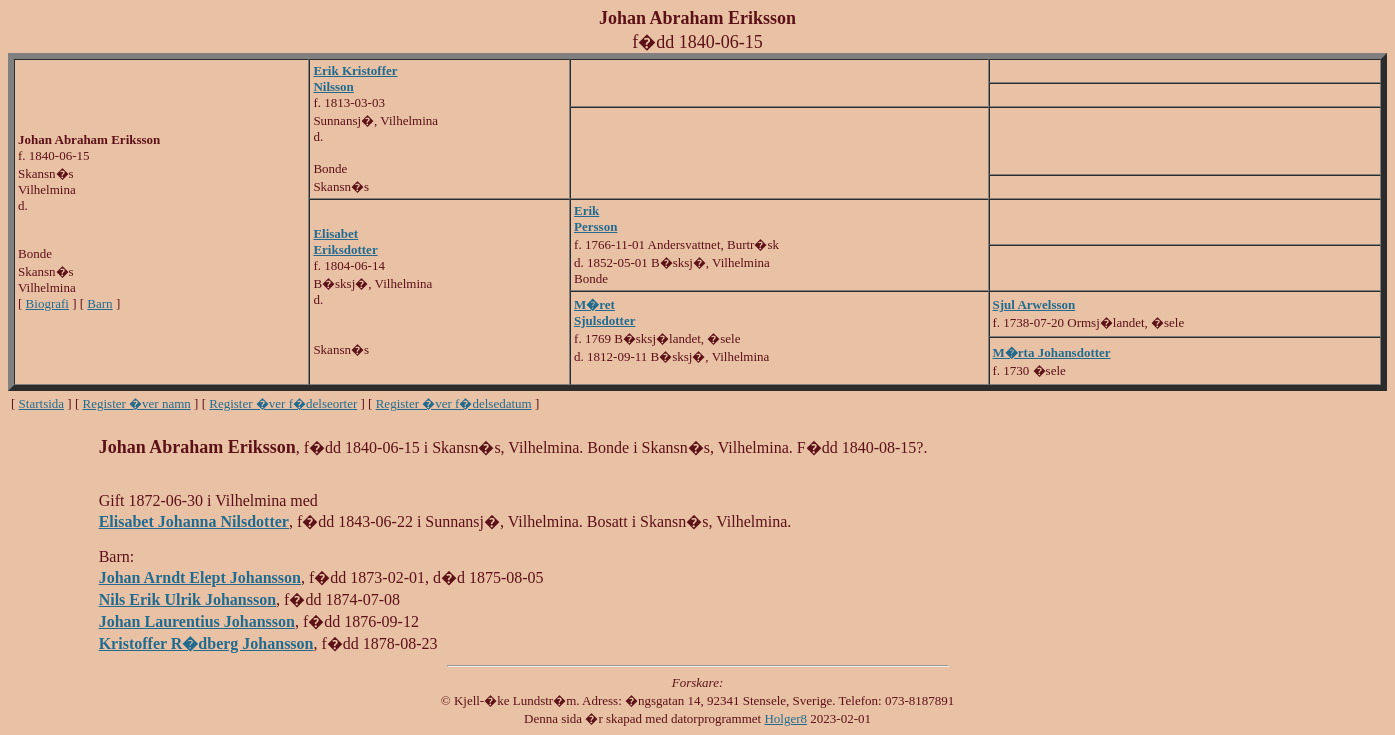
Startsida (42, 403)
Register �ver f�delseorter (283, 403)
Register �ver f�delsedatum (454, 403)
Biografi (47, 303)
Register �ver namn (137, 403)
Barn (99, 303)
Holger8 (785, 718)
